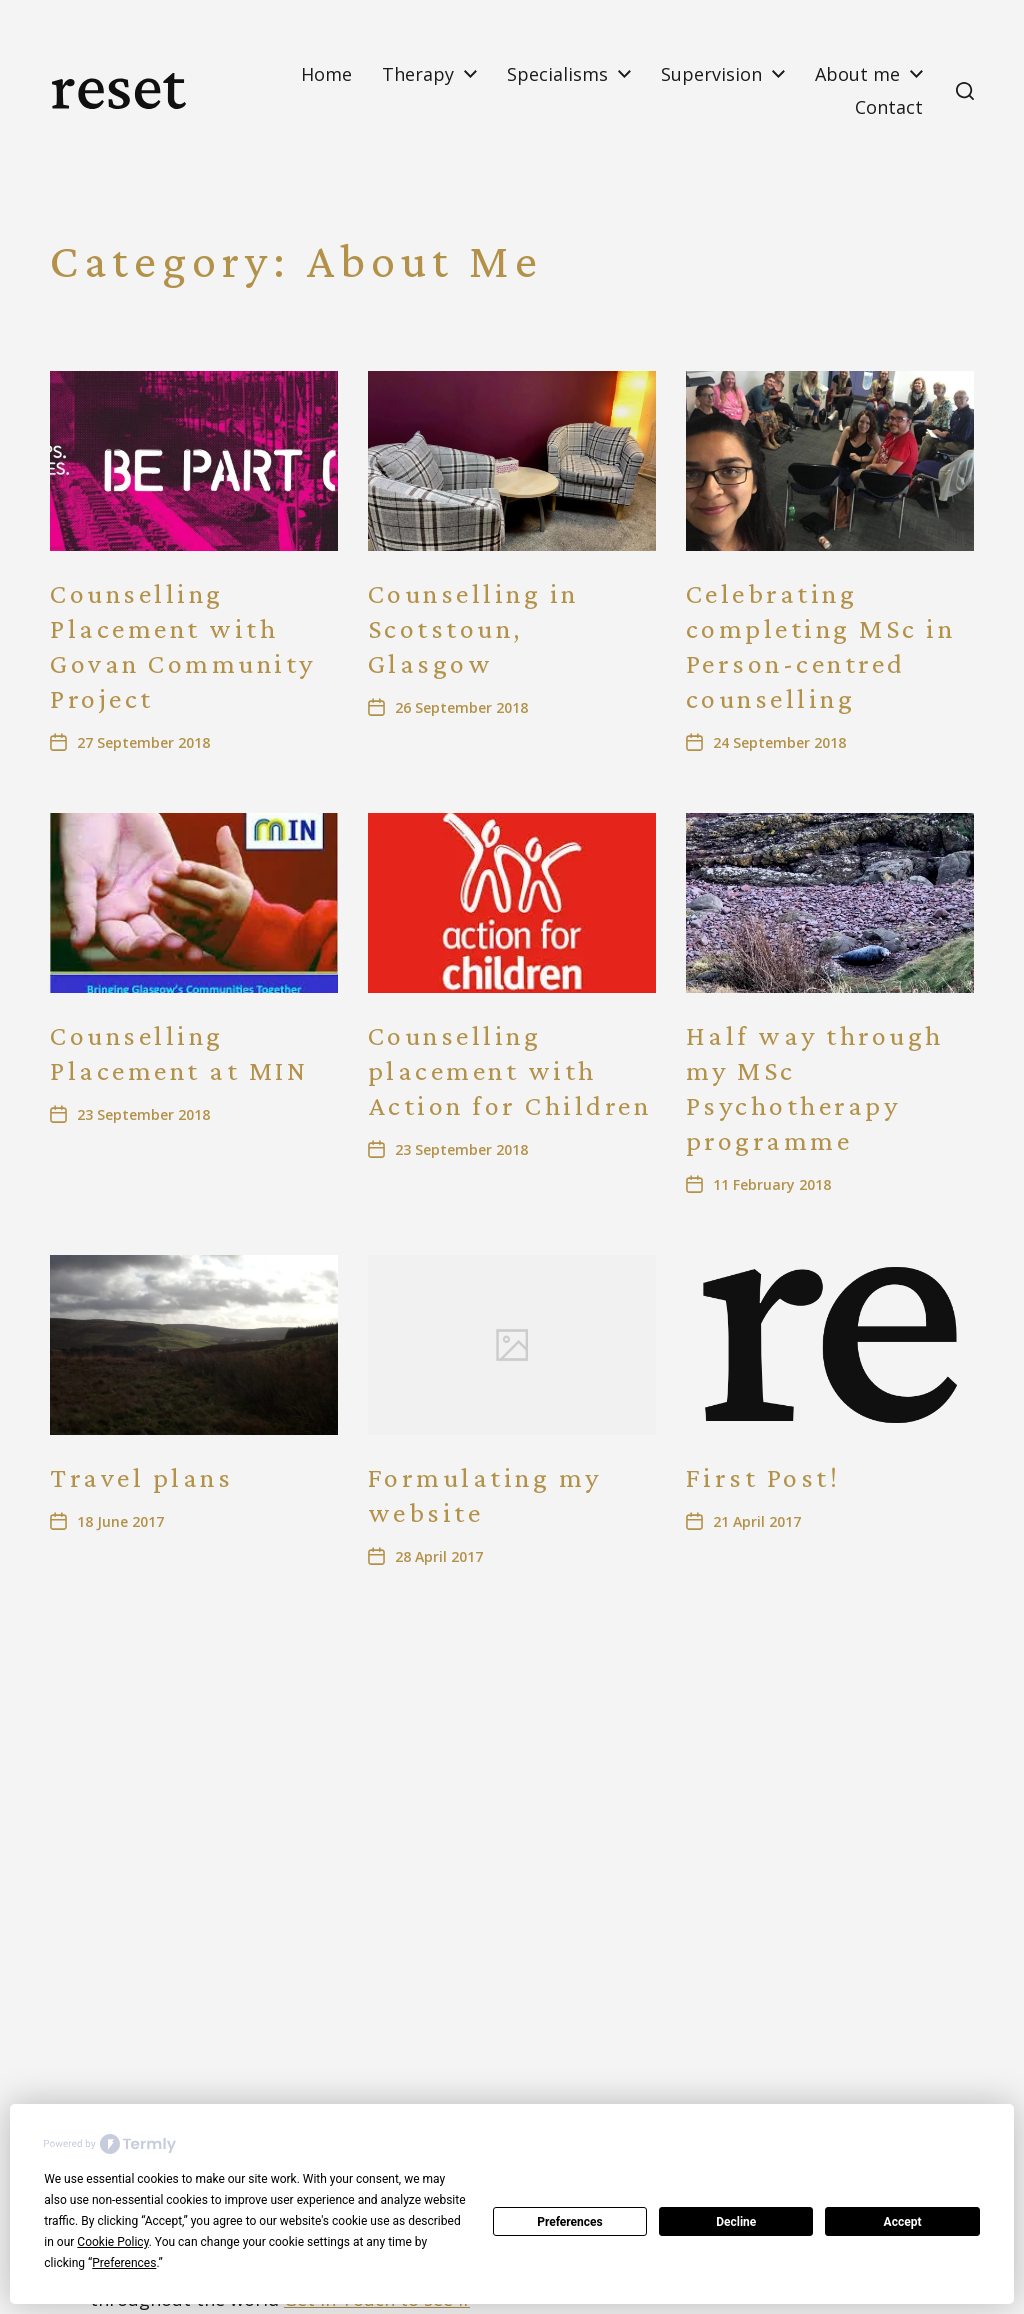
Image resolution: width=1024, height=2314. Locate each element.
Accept (903, 2222)
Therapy (418, 74)
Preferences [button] (124, 2263)
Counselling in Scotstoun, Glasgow (473, 628)
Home (326, 74)
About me (857, 74)
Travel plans (141, 1477)
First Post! (763, 1477)
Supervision (711, 74)
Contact (889, 107)
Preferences (570, 2222)
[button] (965, 91)
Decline (736, 2222)
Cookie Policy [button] (112, 2242)
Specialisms (557, 74)
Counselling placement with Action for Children (510, 1070)
